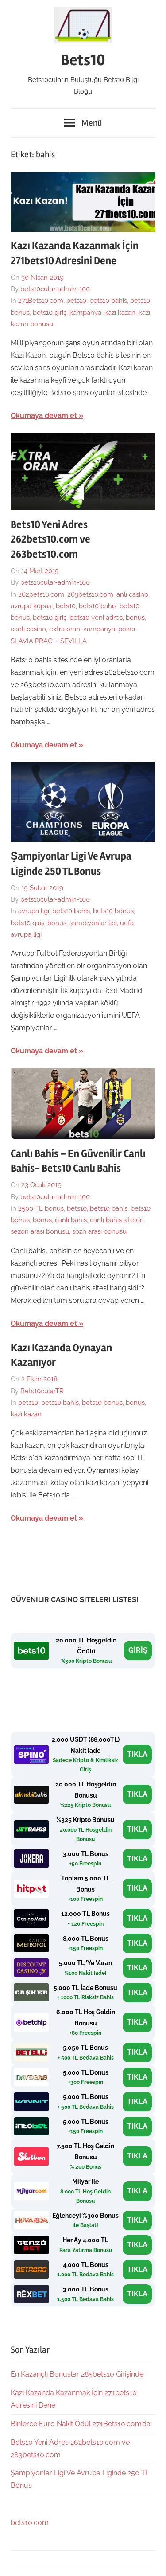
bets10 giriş (49, 313)
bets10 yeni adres (96, 618)
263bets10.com (90, 594)
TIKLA (137, 1754)
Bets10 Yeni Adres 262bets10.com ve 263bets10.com (50, 539)
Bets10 (83, 60)
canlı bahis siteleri (116, 1220)
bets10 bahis (108, 301)
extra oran (64, 629)
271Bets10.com (40, 301)
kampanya (85, 313)
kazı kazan (119, 313)
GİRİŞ (137, 1650)
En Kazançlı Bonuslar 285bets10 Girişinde (77, 2374)
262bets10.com (41, 594)
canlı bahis (71, 1220)
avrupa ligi (33, 911)
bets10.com (30, 2522)
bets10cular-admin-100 (55, 289)
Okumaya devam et (44, 415)
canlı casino (28, 629)
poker (126, 629)
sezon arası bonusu (40, 1231)
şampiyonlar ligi (93, 923)
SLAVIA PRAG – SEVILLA (49, 641)
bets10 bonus (113, 911)
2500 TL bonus (41, 1208)
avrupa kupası (32, 606)
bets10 (76, 301)
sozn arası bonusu (99, 1231)
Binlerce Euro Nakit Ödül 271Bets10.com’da (81, 2424)
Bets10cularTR (42, 1391)
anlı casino (132, 594)
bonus (135, 618)
